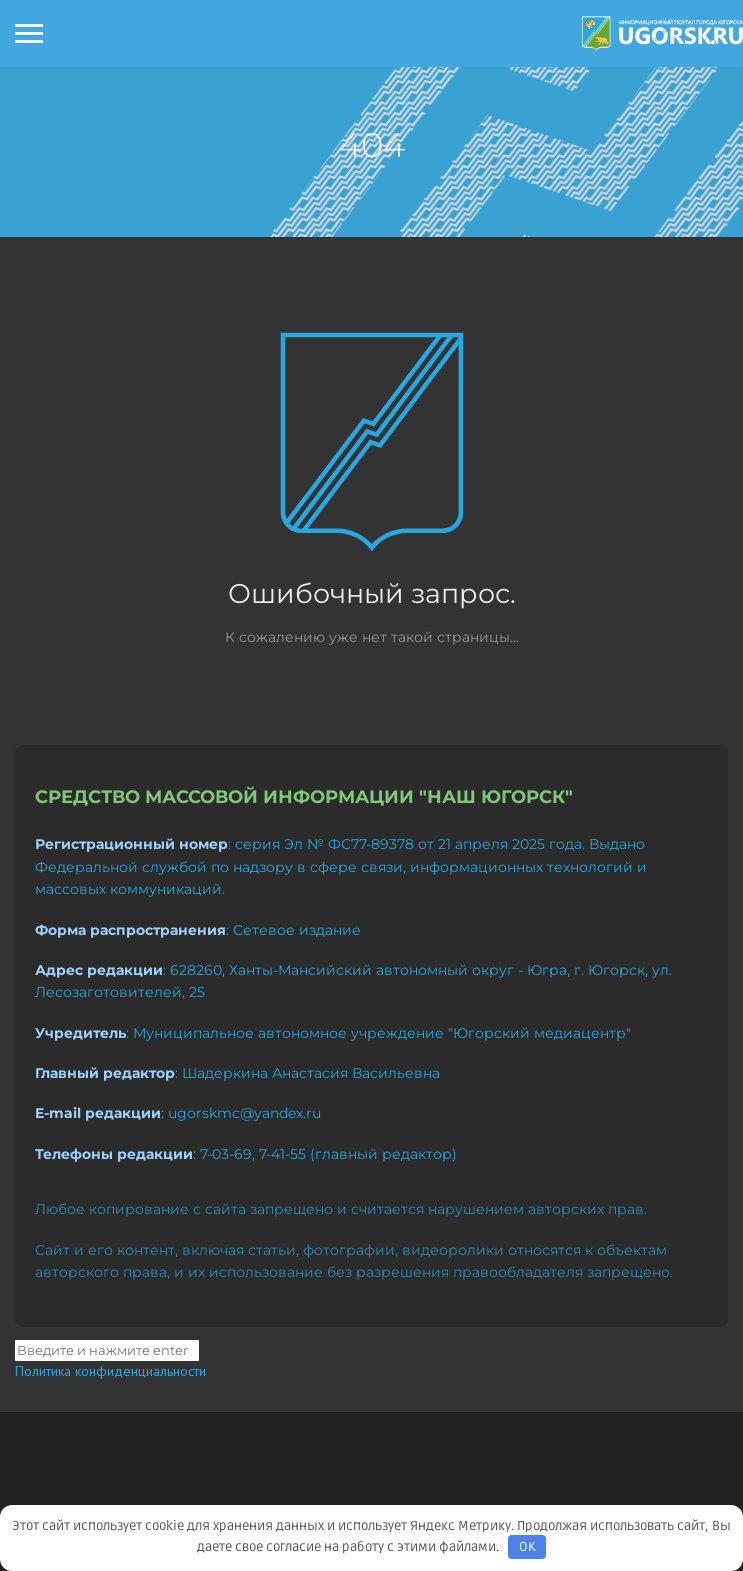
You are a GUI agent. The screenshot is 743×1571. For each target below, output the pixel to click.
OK (527, 1547)
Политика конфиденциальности (110, 1371)
